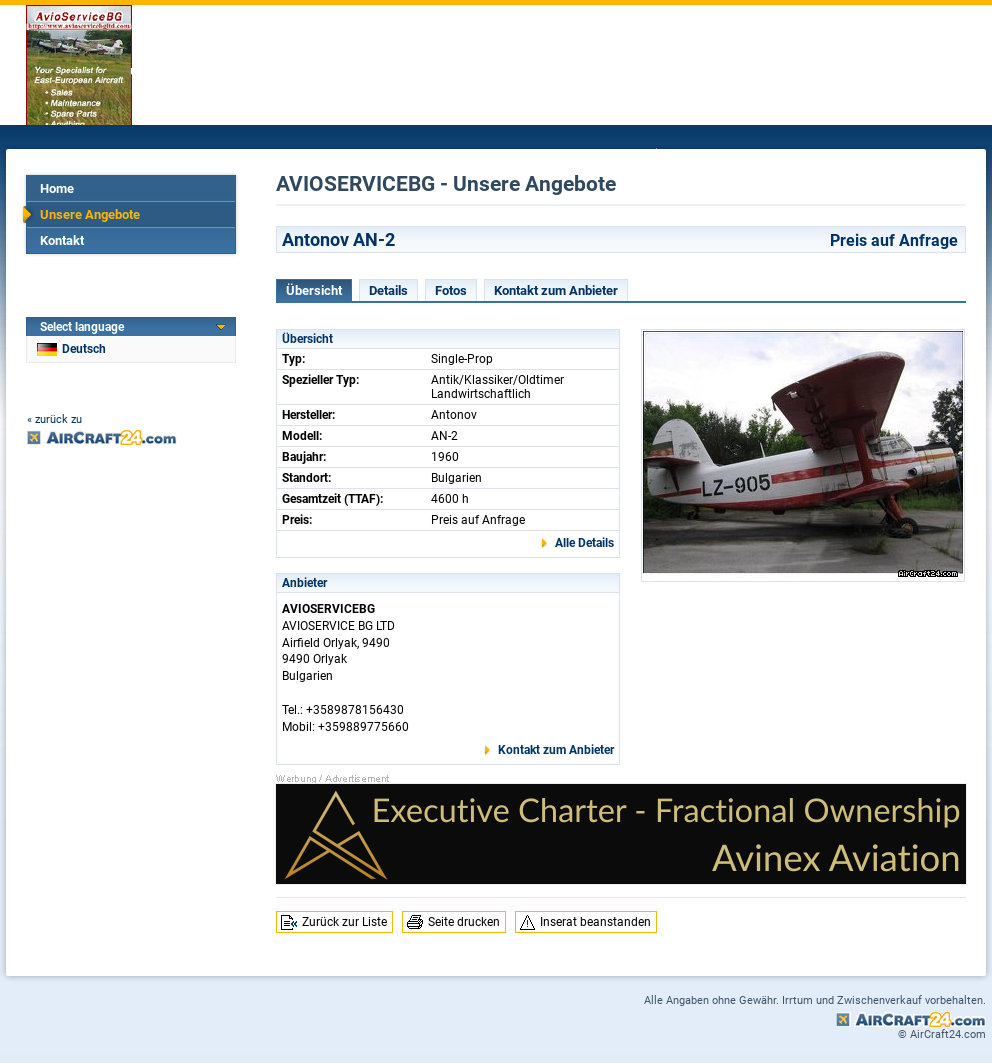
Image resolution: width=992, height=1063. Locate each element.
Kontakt (62, 240)
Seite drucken (464, 922)
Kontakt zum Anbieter (556, 290)
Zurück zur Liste (344, 922)
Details (388, 290)
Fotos (451, 290)
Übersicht (314, 290)
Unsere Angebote (90, 214)
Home (57, 188)
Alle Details (584, 543)
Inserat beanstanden (595, 922)
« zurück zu (54, 419)
